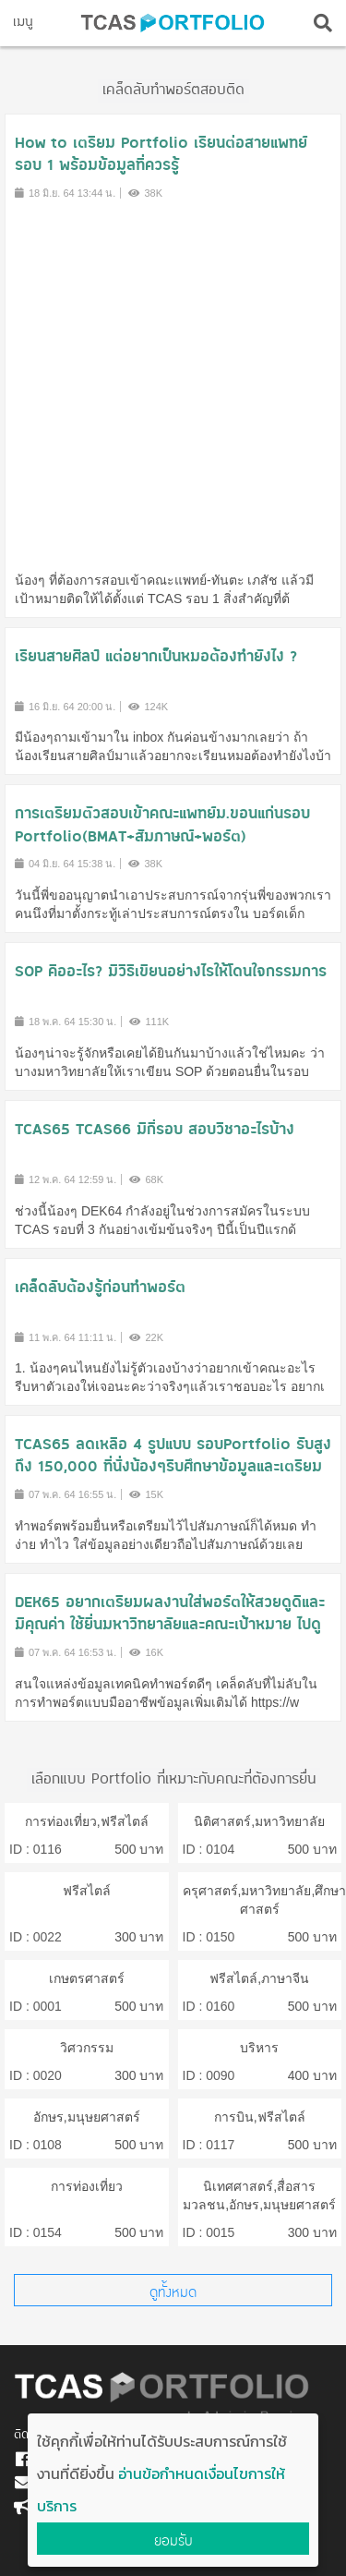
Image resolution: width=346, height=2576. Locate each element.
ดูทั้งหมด (173, 2292)
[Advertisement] (173, 384)
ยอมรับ (173, 2540)
